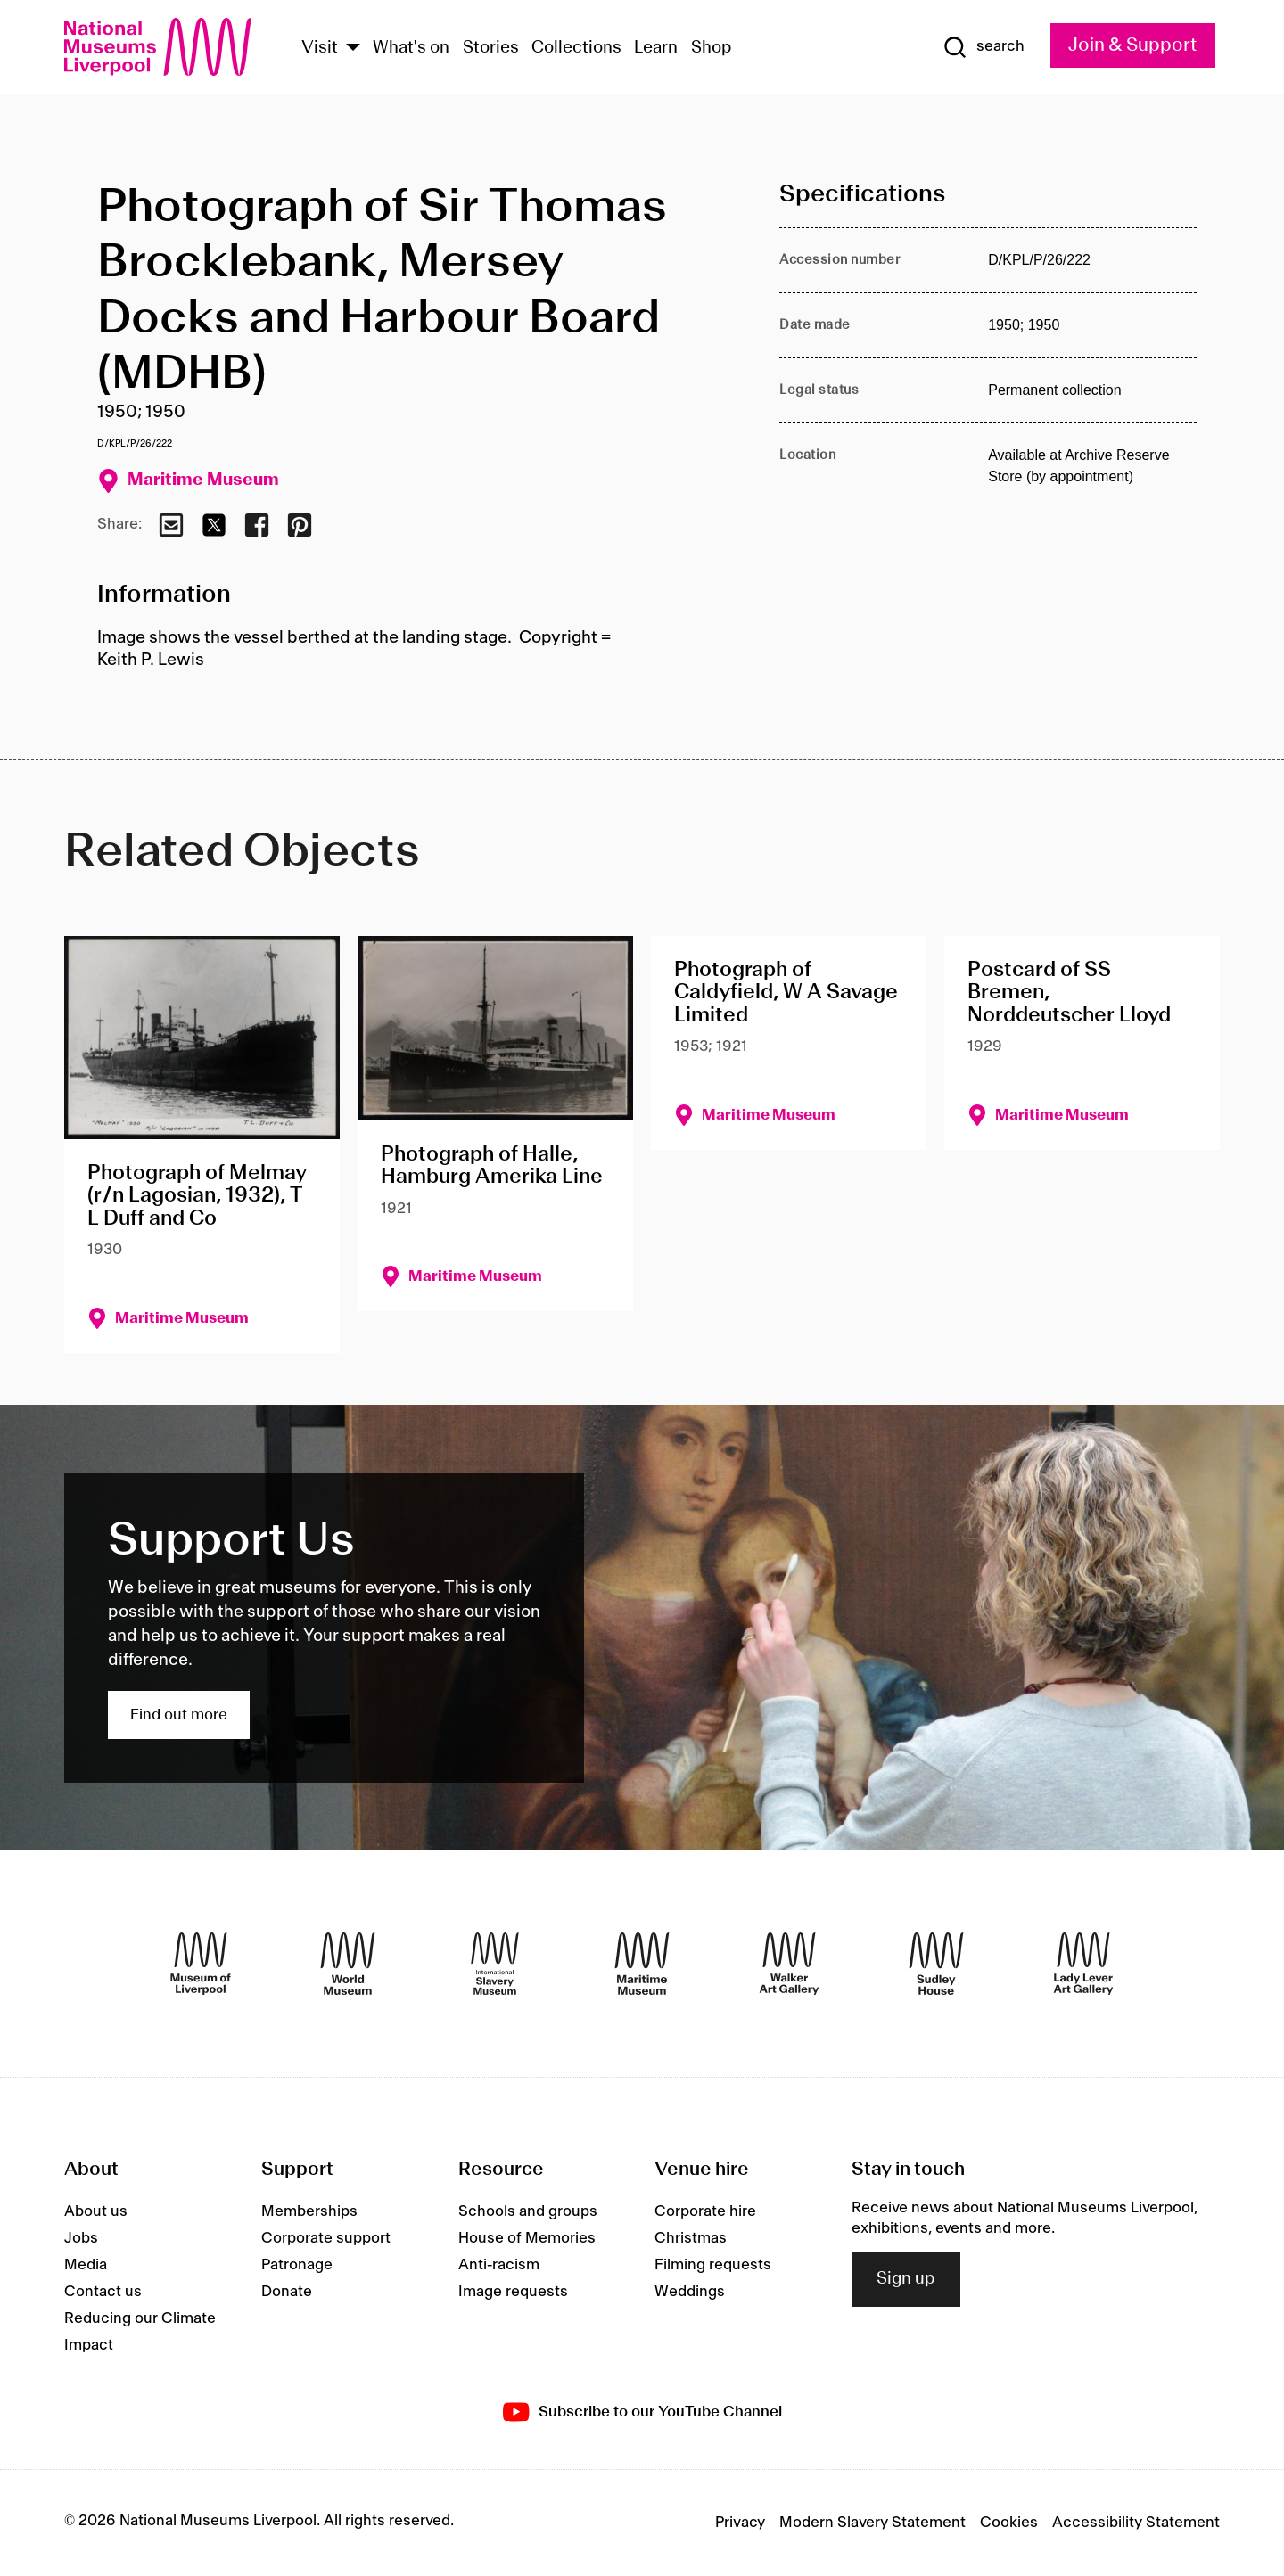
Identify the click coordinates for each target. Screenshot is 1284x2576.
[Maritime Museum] (642, 1963)
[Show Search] (983, 47)
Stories (491, 48)
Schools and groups (527, 2211)
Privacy (740, 2522)
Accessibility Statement (1136, 2522)
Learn (656, 48)
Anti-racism (498, 2265)
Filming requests (712, 2265)
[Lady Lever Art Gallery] (1083, 1963)
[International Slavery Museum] (495, 1963)
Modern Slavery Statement (872, 2522)
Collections (576, 48)
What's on (411, 48)
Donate (286, 2292)
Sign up (906, 2279)
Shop (711, 48)
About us (96, 2211)
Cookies (1009, 2522)
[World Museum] (348, 1963)
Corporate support (326, 2238)
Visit (319, 48)
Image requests (513, 2292)
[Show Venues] (353, 48)
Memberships (309, 2211)
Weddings (689, 2292)
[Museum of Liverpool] (201, 1963)
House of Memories (527, 2238)
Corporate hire (705, 2211)
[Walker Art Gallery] (789, 1963)
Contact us (103, 2292)
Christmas (690, 2238)
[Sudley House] (936, 1963)
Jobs (81, 2238)
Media (85, 2265)
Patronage (297, 2265)
